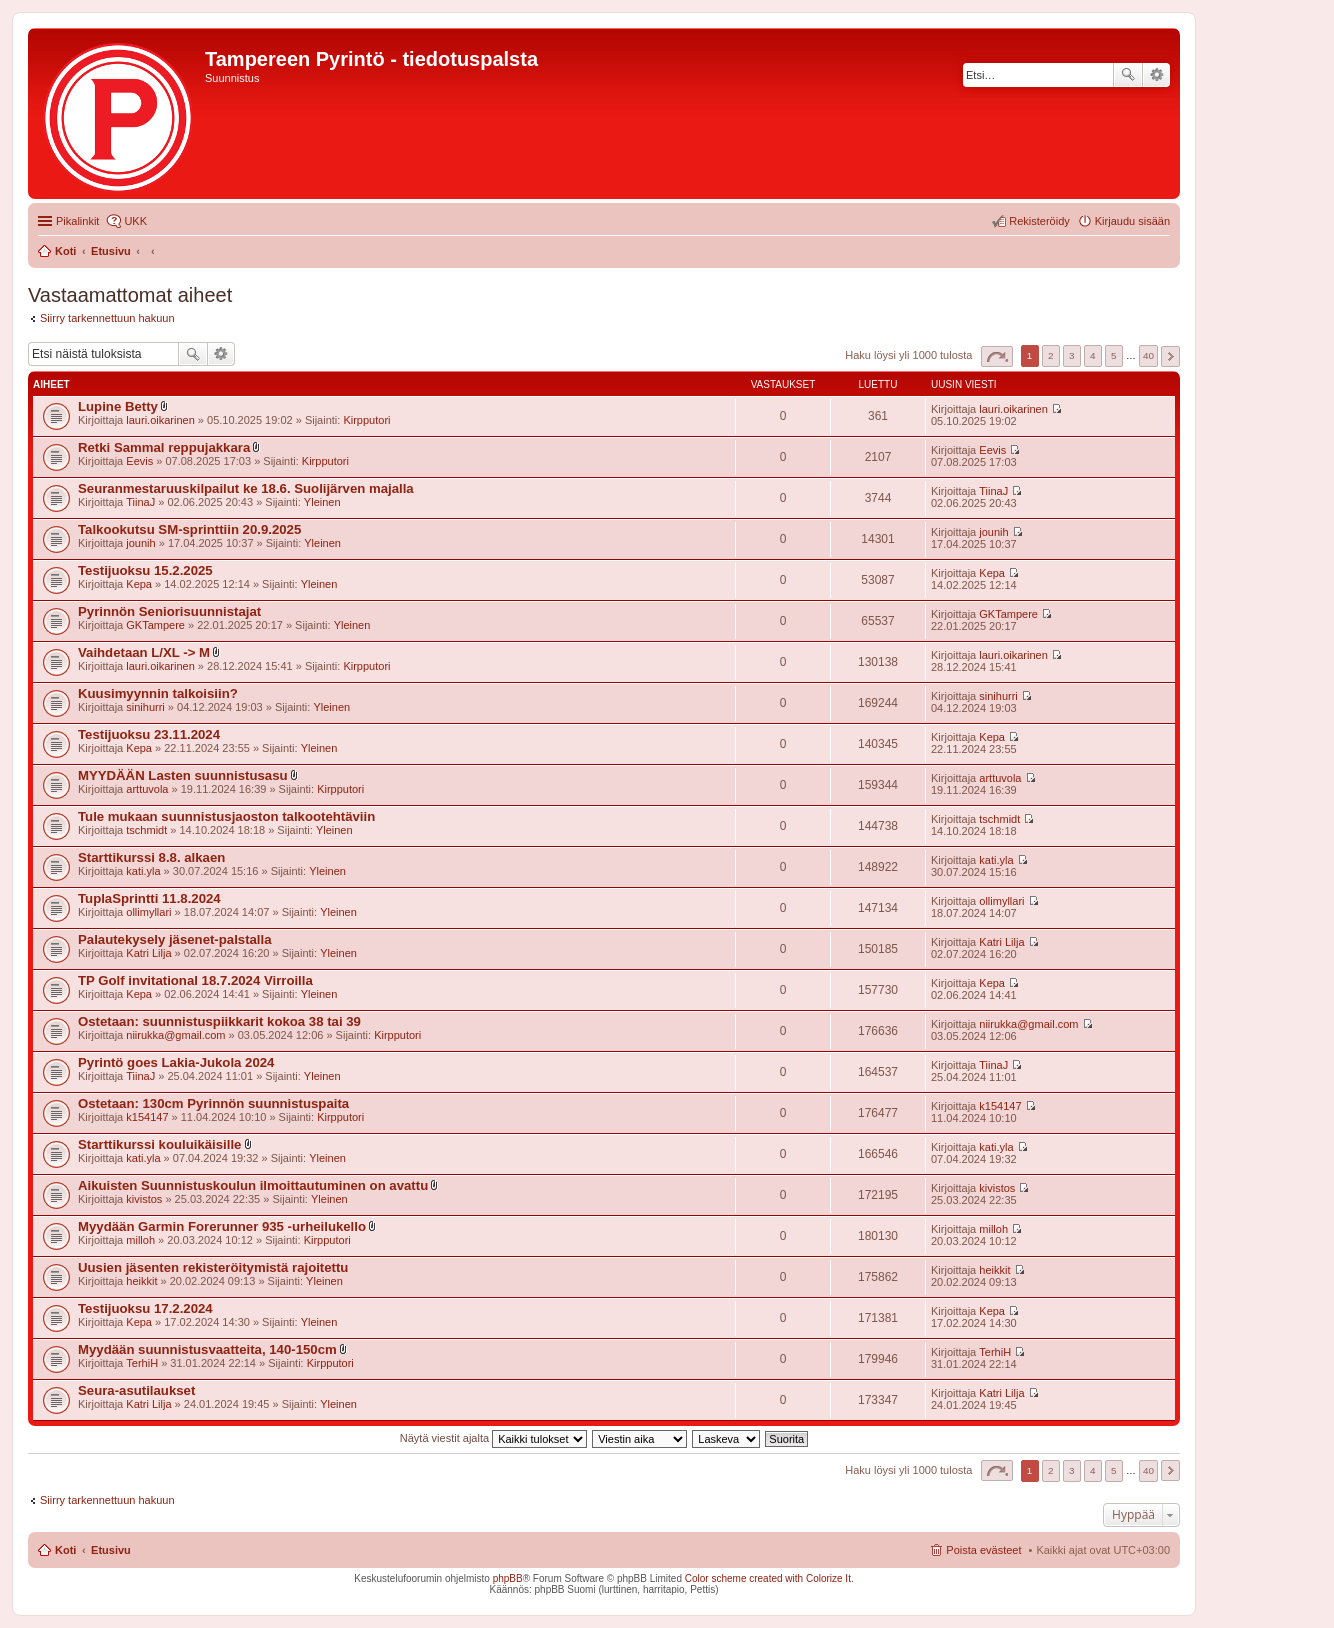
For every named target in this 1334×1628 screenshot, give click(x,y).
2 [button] (1051, 355)
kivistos (144, 1199)
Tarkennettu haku (1156, 75)
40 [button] (1148, 355)
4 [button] (1093, 355)
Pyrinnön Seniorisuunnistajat (169, 611)
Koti (65, 1550)
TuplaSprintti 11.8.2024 (149, 898)
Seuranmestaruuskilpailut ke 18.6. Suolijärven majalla (246, 488)
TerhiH (142, 1363)
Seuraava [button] (1170, 356)
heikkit (141, 1281)
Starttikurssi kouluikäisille (159, 1144)
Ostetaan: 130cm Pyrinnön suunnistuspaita (213, 1103)
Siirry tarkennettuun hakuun (107, 318)
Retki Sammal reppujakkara (164, 447)
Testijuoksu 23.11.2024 (149, 734)
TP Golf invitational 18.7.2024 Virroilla (195, 980)
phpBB (508, 1578)
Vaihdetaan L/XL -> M (144, 652)
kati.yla (143, 871)
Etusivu (111, 1550)
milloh (140, 1240)
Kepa (139, 584)
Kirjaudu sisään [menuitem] (1132, 221)
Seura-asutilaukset (136, 1390)
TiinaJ (140, 502)
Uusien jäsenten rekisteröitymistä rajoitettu (213, 1267)
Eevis (139, 461)
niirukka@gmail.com (175, 1035)
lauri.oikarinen (160, 420)
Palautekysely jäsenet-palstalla (175, 939)
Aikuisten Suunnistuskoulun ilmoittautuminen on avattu (253, 1185)
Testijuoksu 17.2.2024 (145, 1308)
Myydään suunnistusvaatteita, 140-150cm (207, 1349)
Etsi (1128, 75)
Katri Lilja (148, 953)
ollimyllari (148, 912)
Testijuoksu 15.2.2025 (145, 570)
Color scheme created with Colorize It (768, 1578)
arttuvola (147, 789)
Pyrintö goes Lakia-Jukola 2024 (176, 1062)
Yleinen (322, 502)
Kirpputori (366, 420)
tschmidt (146, 830)
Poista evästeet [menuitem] (983, 1550)
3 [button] (1072, 355)
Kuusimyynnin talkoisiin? (158, 693)
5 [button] (1114, 355)
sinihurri (145, 707)
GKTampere (155, 625)
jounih (140, 543)
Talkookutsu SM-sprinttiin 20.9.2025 (189, 529)
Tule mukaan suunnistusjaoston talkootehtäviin (226, 816)
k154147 (147, 1117)
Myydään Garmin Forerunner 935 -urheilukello (222, 1226)
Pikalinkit (77, 221)
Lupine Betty (118, 406)
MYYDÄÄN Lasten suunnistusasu (183, 775)
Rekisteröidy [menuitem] (1039, 221)
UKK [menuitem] (135, 221)
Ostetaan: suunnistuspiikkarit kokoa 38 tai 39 (219, 1021)
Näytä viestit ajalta (493, 1438)
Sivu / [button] (997, 356)
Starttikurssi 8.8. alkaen (151, 857)
